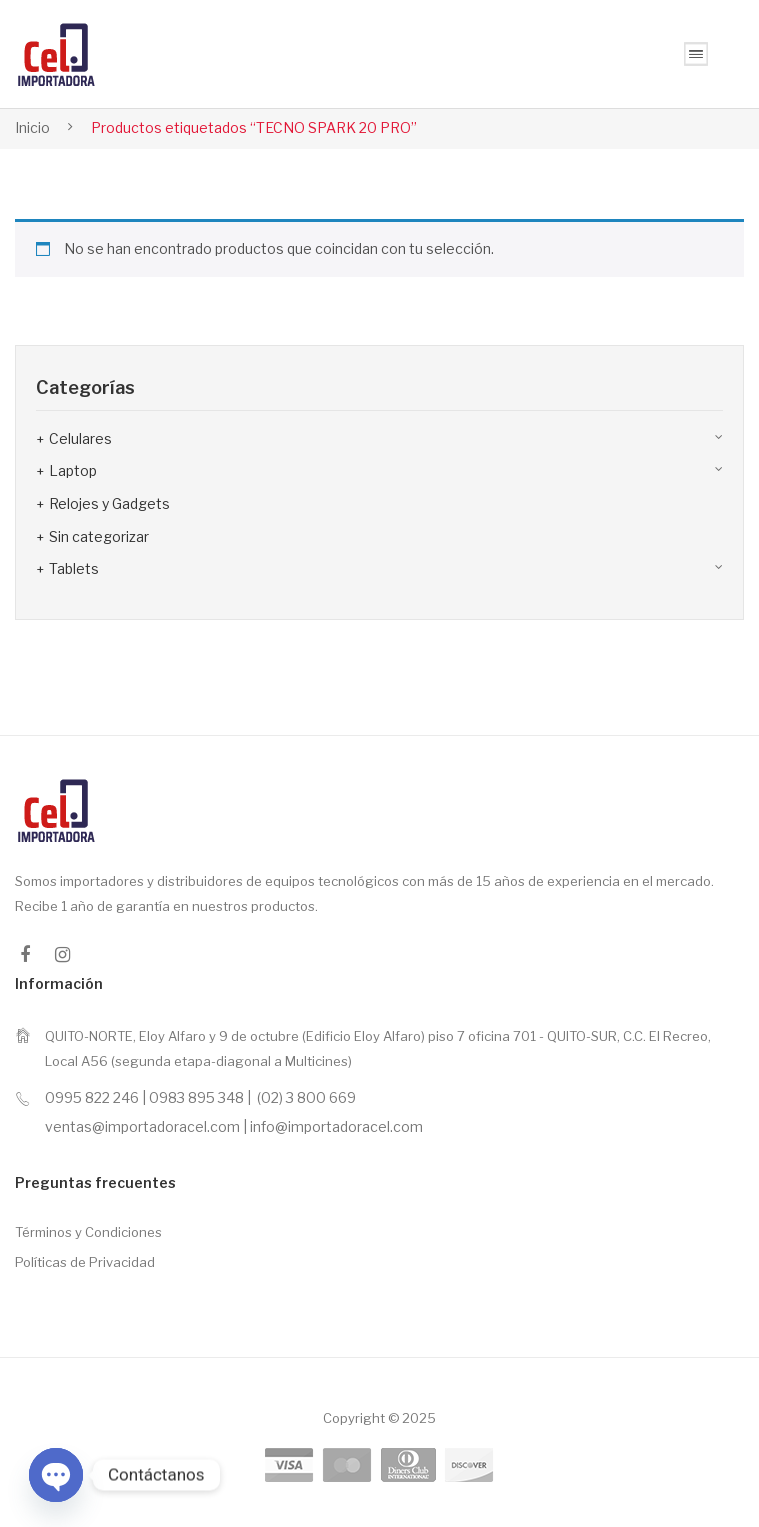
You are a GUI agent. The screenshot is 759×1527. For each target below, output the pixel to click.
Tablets (74, 568)
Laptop (73, 470)
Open (696, 54)
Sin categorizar (99, 536)
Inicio (32, 127)
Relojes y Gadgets (109, 503)
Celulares (80, 438)
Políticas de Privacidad (85, 1262)
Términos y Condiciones (88, 1232)
